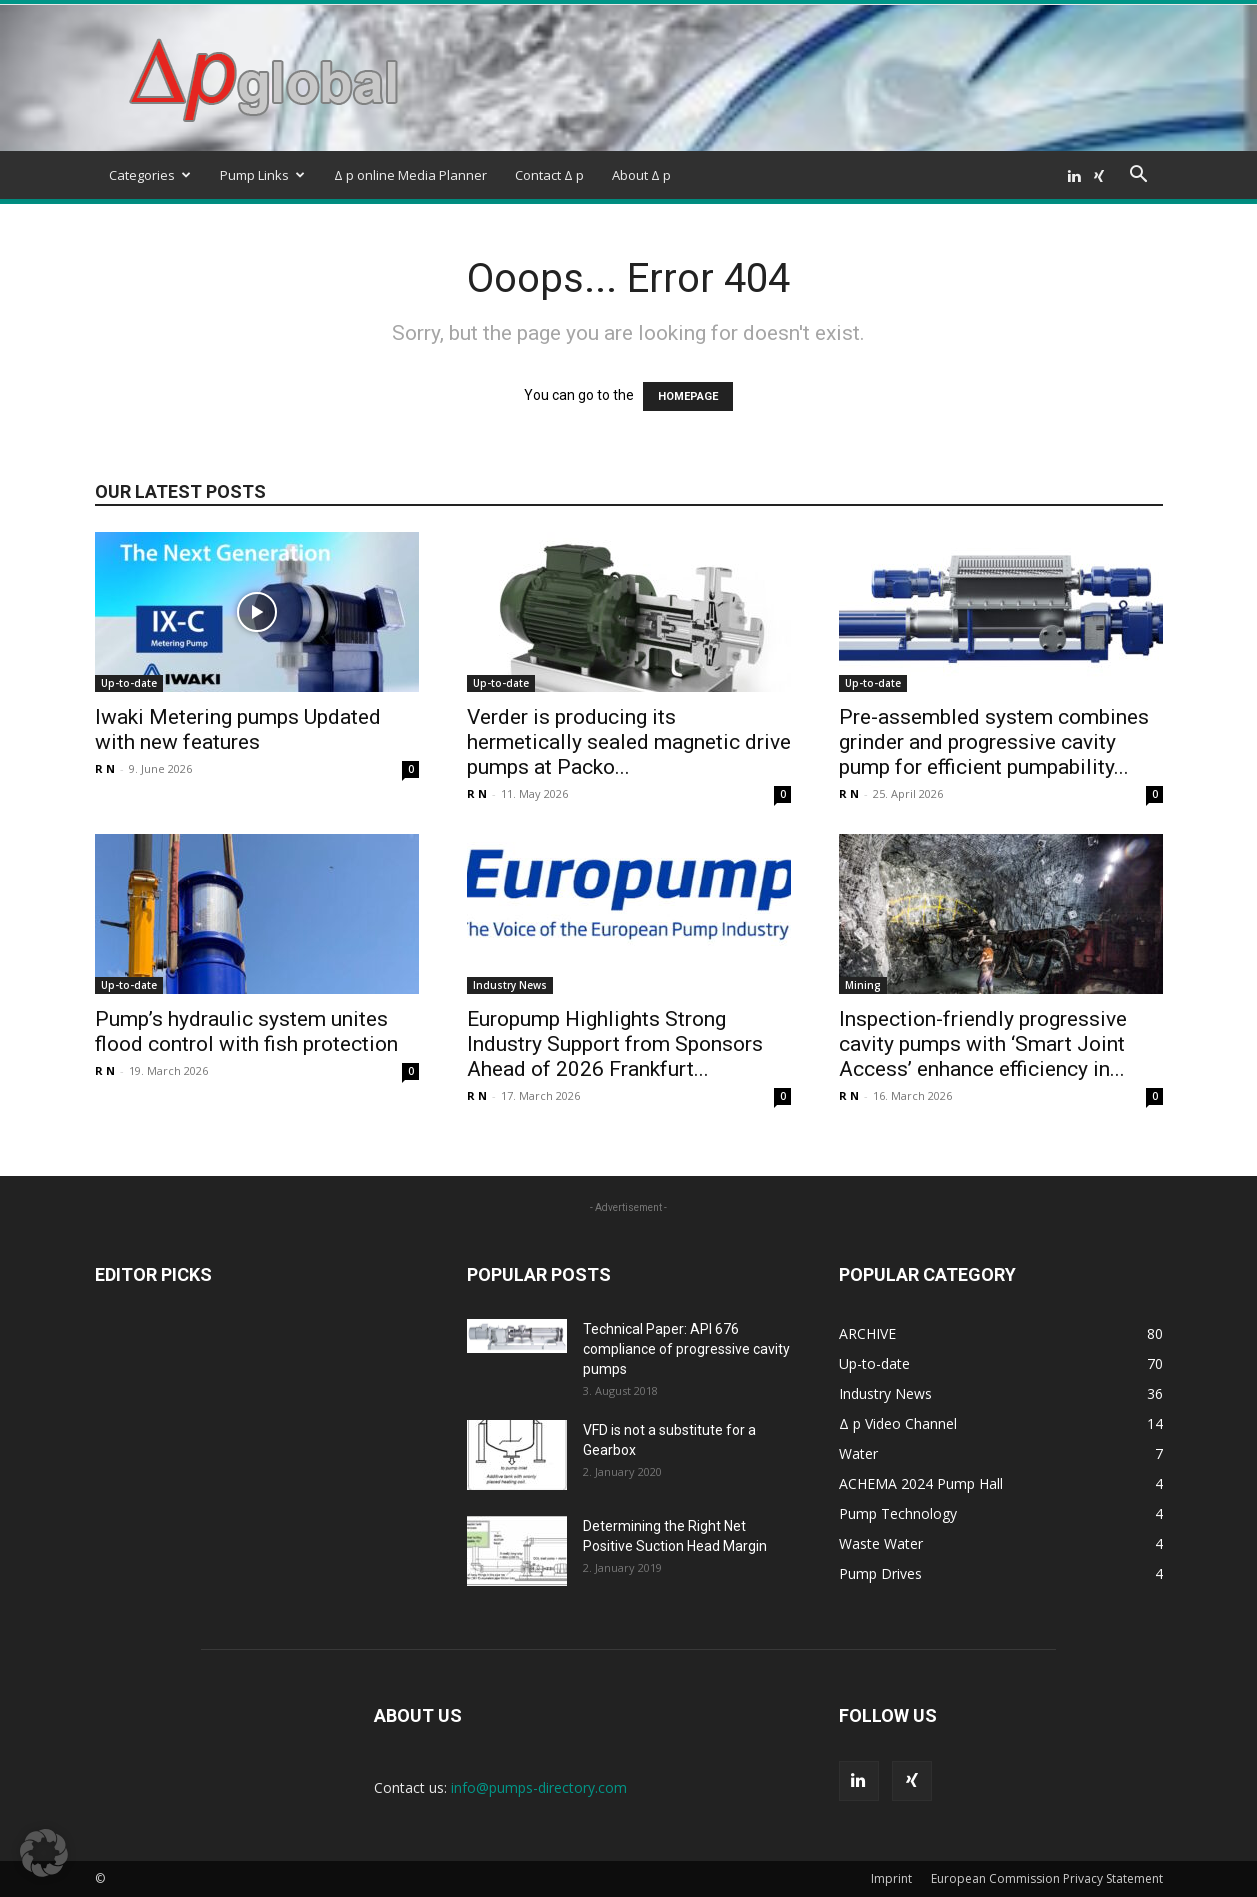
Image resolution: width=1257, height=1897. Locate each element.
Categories (150, 175)
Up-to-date (129, 683)
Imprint (891, 1878)
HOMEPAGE (688, 396)
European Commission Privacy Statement (1047, 1878)
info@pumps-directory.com (539, 1787)
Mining (863, 985)
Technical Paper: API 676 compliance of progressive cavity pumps (686, 1349)
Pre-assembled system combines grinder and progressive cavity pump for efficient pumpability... (994, 742)
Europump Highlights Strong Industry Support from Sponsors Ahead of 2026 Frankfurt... (615, 1044)
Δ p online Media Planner (410, 175)
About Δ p (641, 175)
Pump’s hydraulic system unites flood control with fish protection (246, 1031)
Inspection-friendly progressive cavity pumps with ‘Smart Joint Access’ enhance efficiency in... (983, 1044)
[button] (1139, 176)
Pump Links (262, 175)
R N (105, 768)
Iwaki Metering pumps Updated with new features (238, 729)
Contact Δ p (549, 175)
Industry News (510, 985)
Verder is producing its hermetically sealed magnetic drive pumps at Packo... (629, 742)
